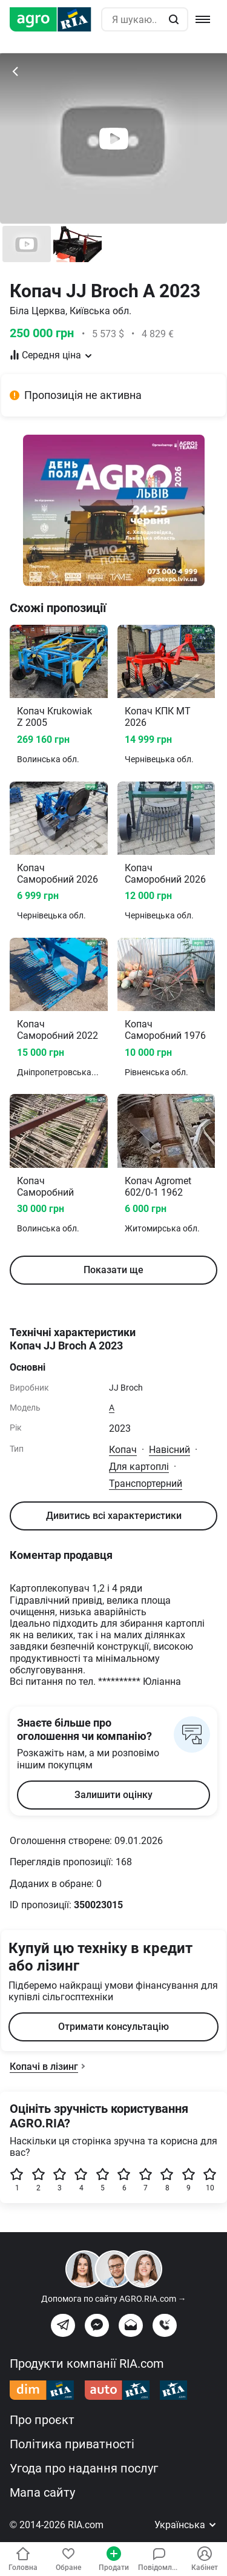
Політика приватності (72, 2444)
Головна (23, 2559)
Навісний (169, 1449)
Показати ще (113, 1270)
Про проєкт (42, 2420)
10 (210, 2179)
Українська (185, 2525)
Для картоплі (139, 1466)
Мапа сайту (42, 2492)
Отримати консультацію (113, 2026)
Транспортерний (145, 1483)
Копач (123, 1449)
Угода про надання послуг (84, 2468)
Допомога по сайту (113, 2299)
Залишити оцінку (113, 1794)
